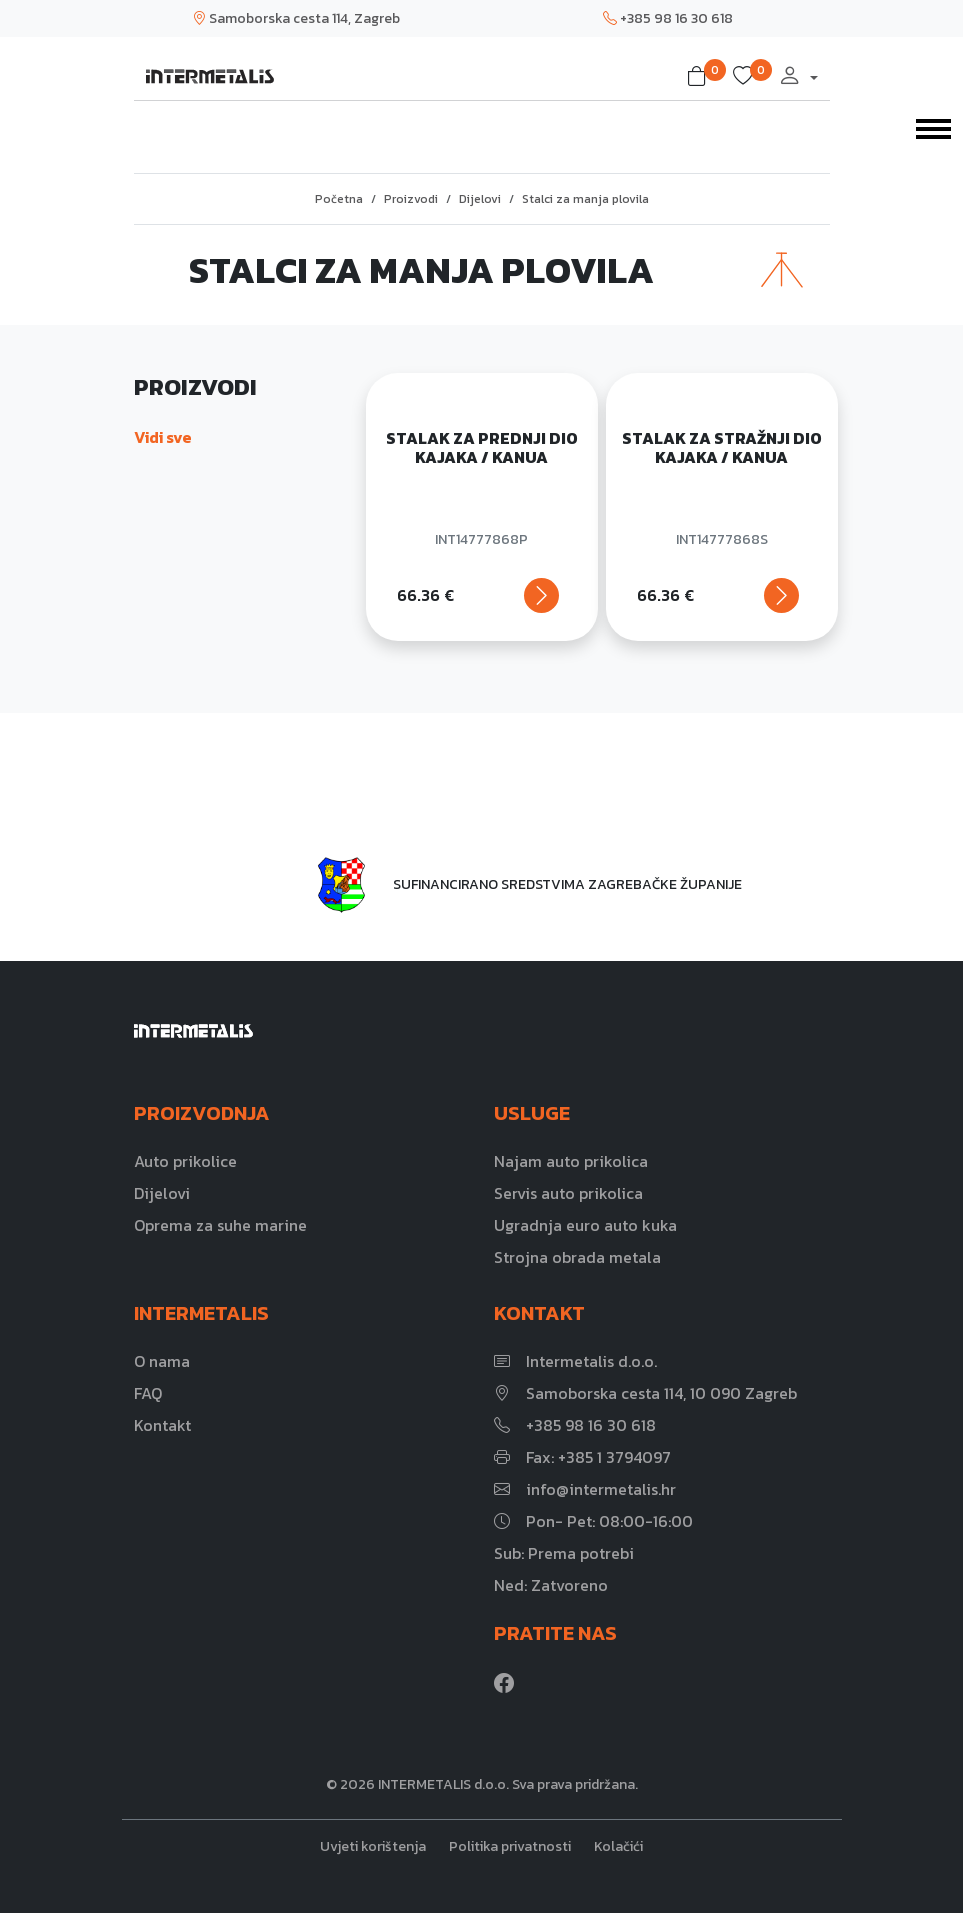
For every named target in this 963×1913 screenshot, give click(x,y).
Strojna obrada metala (577, 1257)
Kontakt (162, 1425)
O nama (162, 1361)
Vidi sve (163, 437)
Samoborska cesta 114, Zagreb (296, 18)
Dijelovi (480, 199)
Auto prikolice (185, 1161)
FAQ (148, 1393)
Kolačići (618, 1846)
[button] (701, 77)
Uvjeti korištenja (373, 1846)
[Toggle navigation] (933, 127)
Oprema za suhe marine (220, 1225)
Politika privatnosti (510, 1846)
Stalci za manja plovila (585, 199)
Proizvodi (411, 199)
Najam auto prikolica (571, 1161)
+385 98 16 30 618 (668, 18)
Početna (339, 199)
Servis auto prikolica (568, 1193)
